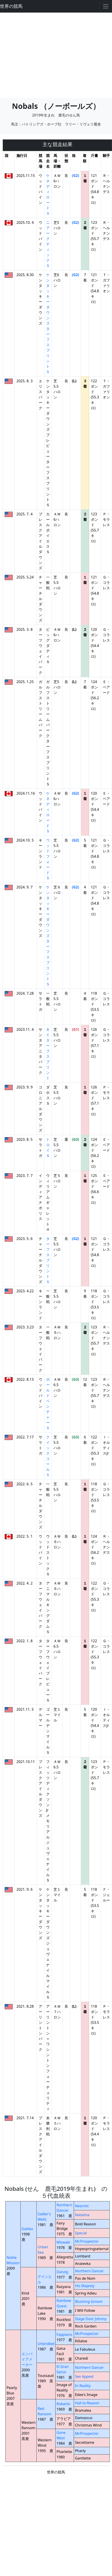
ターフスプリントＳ (48, 1260)
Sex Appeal (84, 2376)
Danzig (62, 2271)
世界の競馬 (11, 6)
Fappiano (64, 2334)
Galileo (27, 2228)
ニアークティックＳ (48, 244)
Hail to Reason (87, 2402)
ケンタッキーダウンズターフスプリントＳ (48, 323)
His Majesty (84, 2285)
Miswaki (63, 2242)
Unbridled (46, 2343)
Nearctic (82, 2205)
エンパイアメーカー (27, 2359)
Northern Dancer (89, 2270)
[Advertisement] (56, 55)
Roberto (63, 2403)
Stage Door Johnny (90, 2318)
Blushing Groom (88, 2301)
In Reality (83, 2385)
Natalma (82, 2214)
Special (81, 2233)
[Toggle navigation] (105, 6)
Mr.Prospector (87, 2241)
